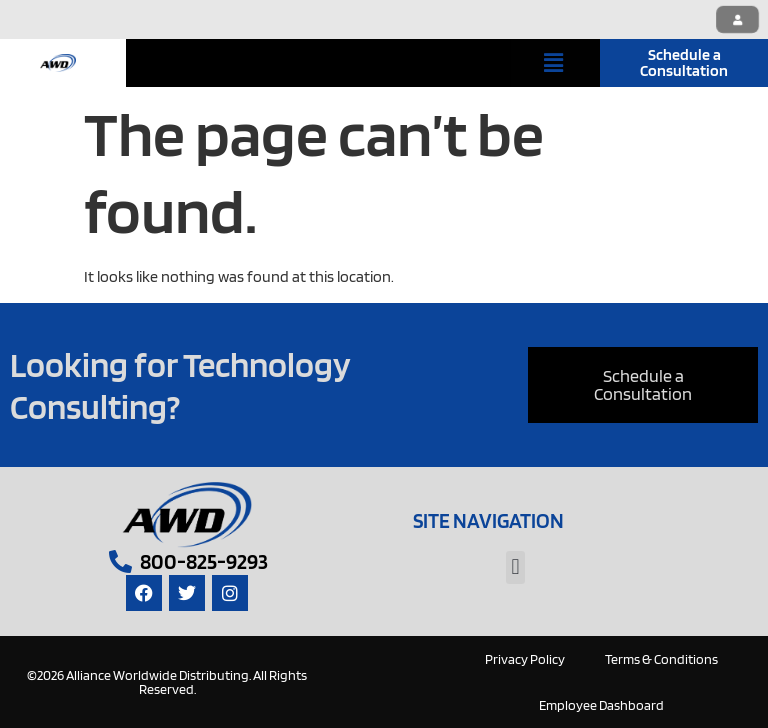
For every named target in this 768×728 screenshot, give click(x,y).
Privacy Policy (525, 659)
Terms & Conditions (661, 659)
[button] (554, 62)
